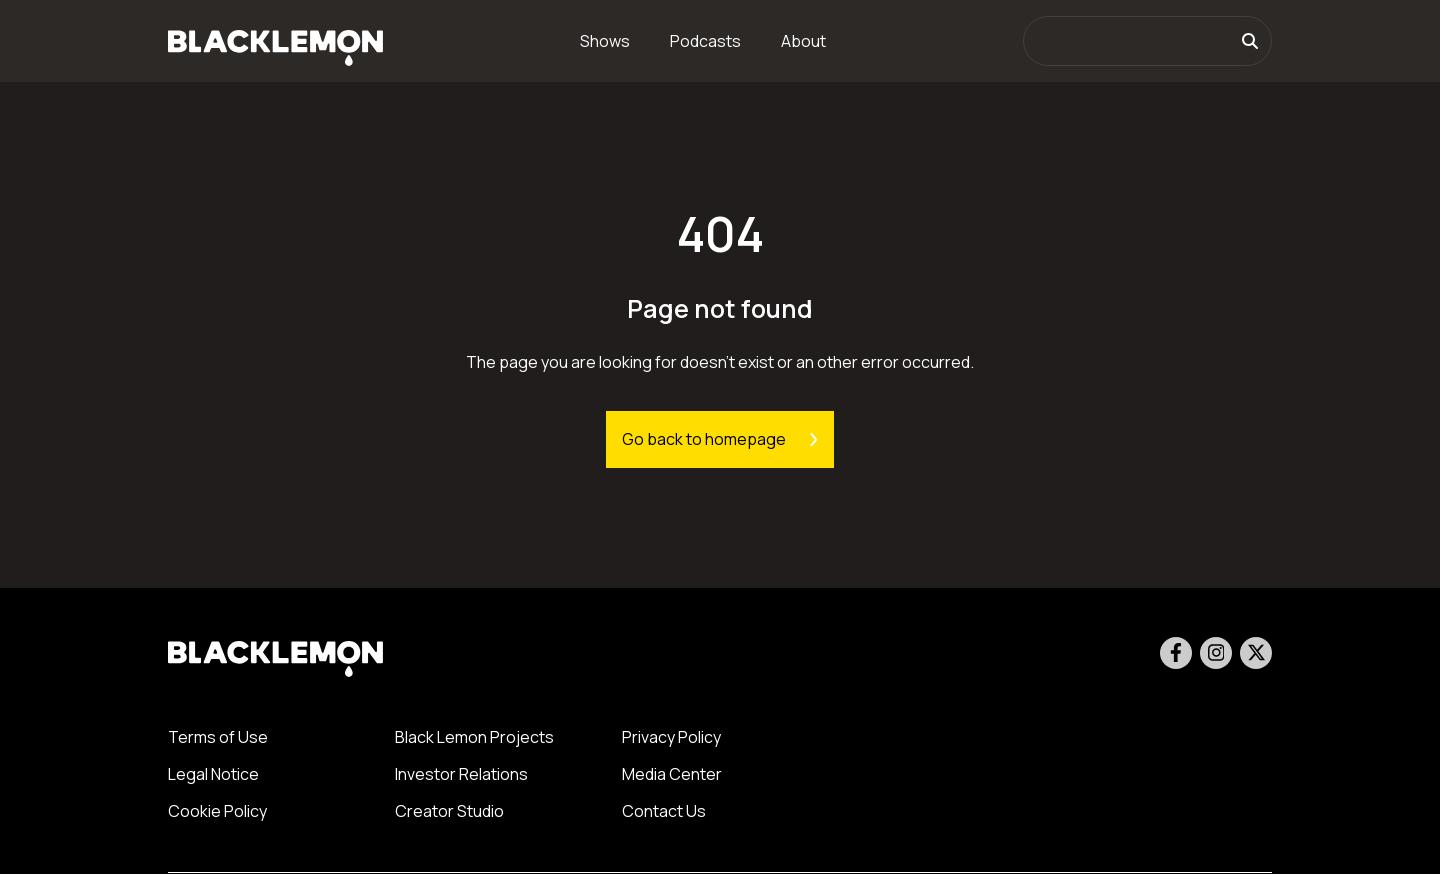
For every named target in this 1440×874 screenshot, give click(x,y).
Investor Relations (461, 774)
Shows (605, 41)
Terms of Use (218, 737)
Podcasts (705, 41)
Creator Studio (449, 811)
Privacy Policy (671, 737)
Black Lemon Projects (474, 737)
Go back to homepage (720, 439)
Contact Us (664, 811)
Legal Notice (213, 774)
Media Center (672, 774)
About (803, 41)
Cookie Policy (217, 811)
